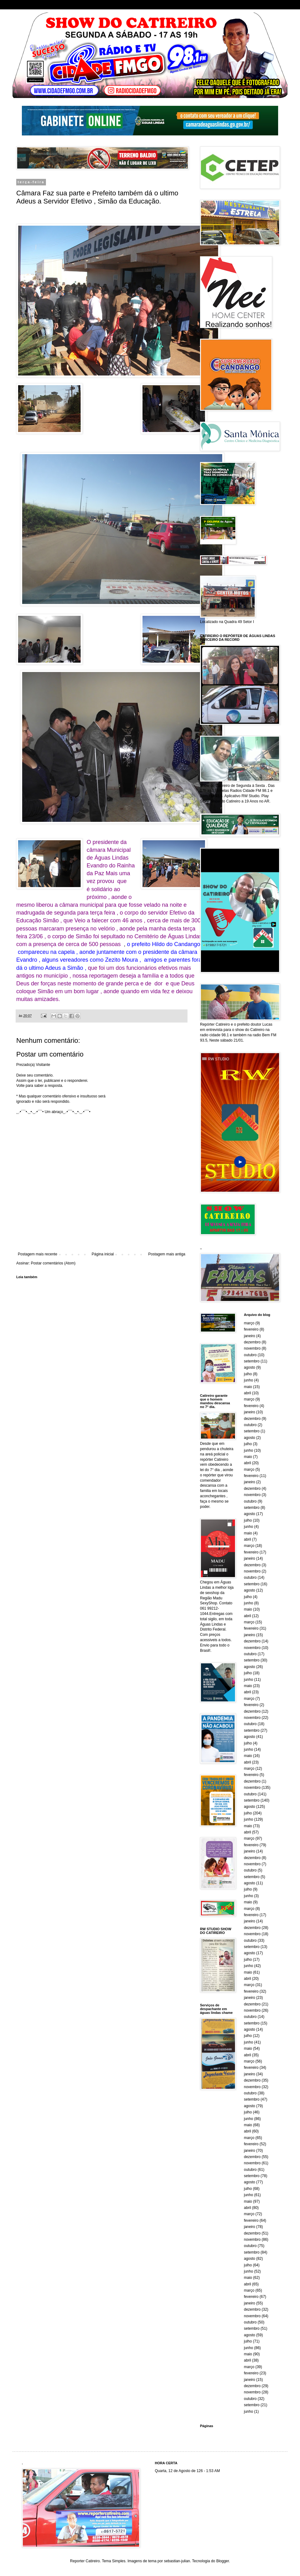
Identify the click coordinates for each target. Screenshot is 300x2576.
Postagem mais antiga (166, 1254)
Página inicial (103, 1254)
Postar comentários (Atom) (53, 1263)
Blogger (222, 2561)
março (249, 1323)
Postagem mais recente (37, 1254)
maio (248, 1387)
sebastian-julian (177, 2561)
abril (247, 1393)
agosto (249, 1367)
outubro (250, 1355)
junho (248, 1380)
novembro (252, 1348)
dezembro (252, 1342)
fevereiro (251, 1329)
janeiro (249, 1336)
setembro (252, 1361)
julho (248, 1374)
